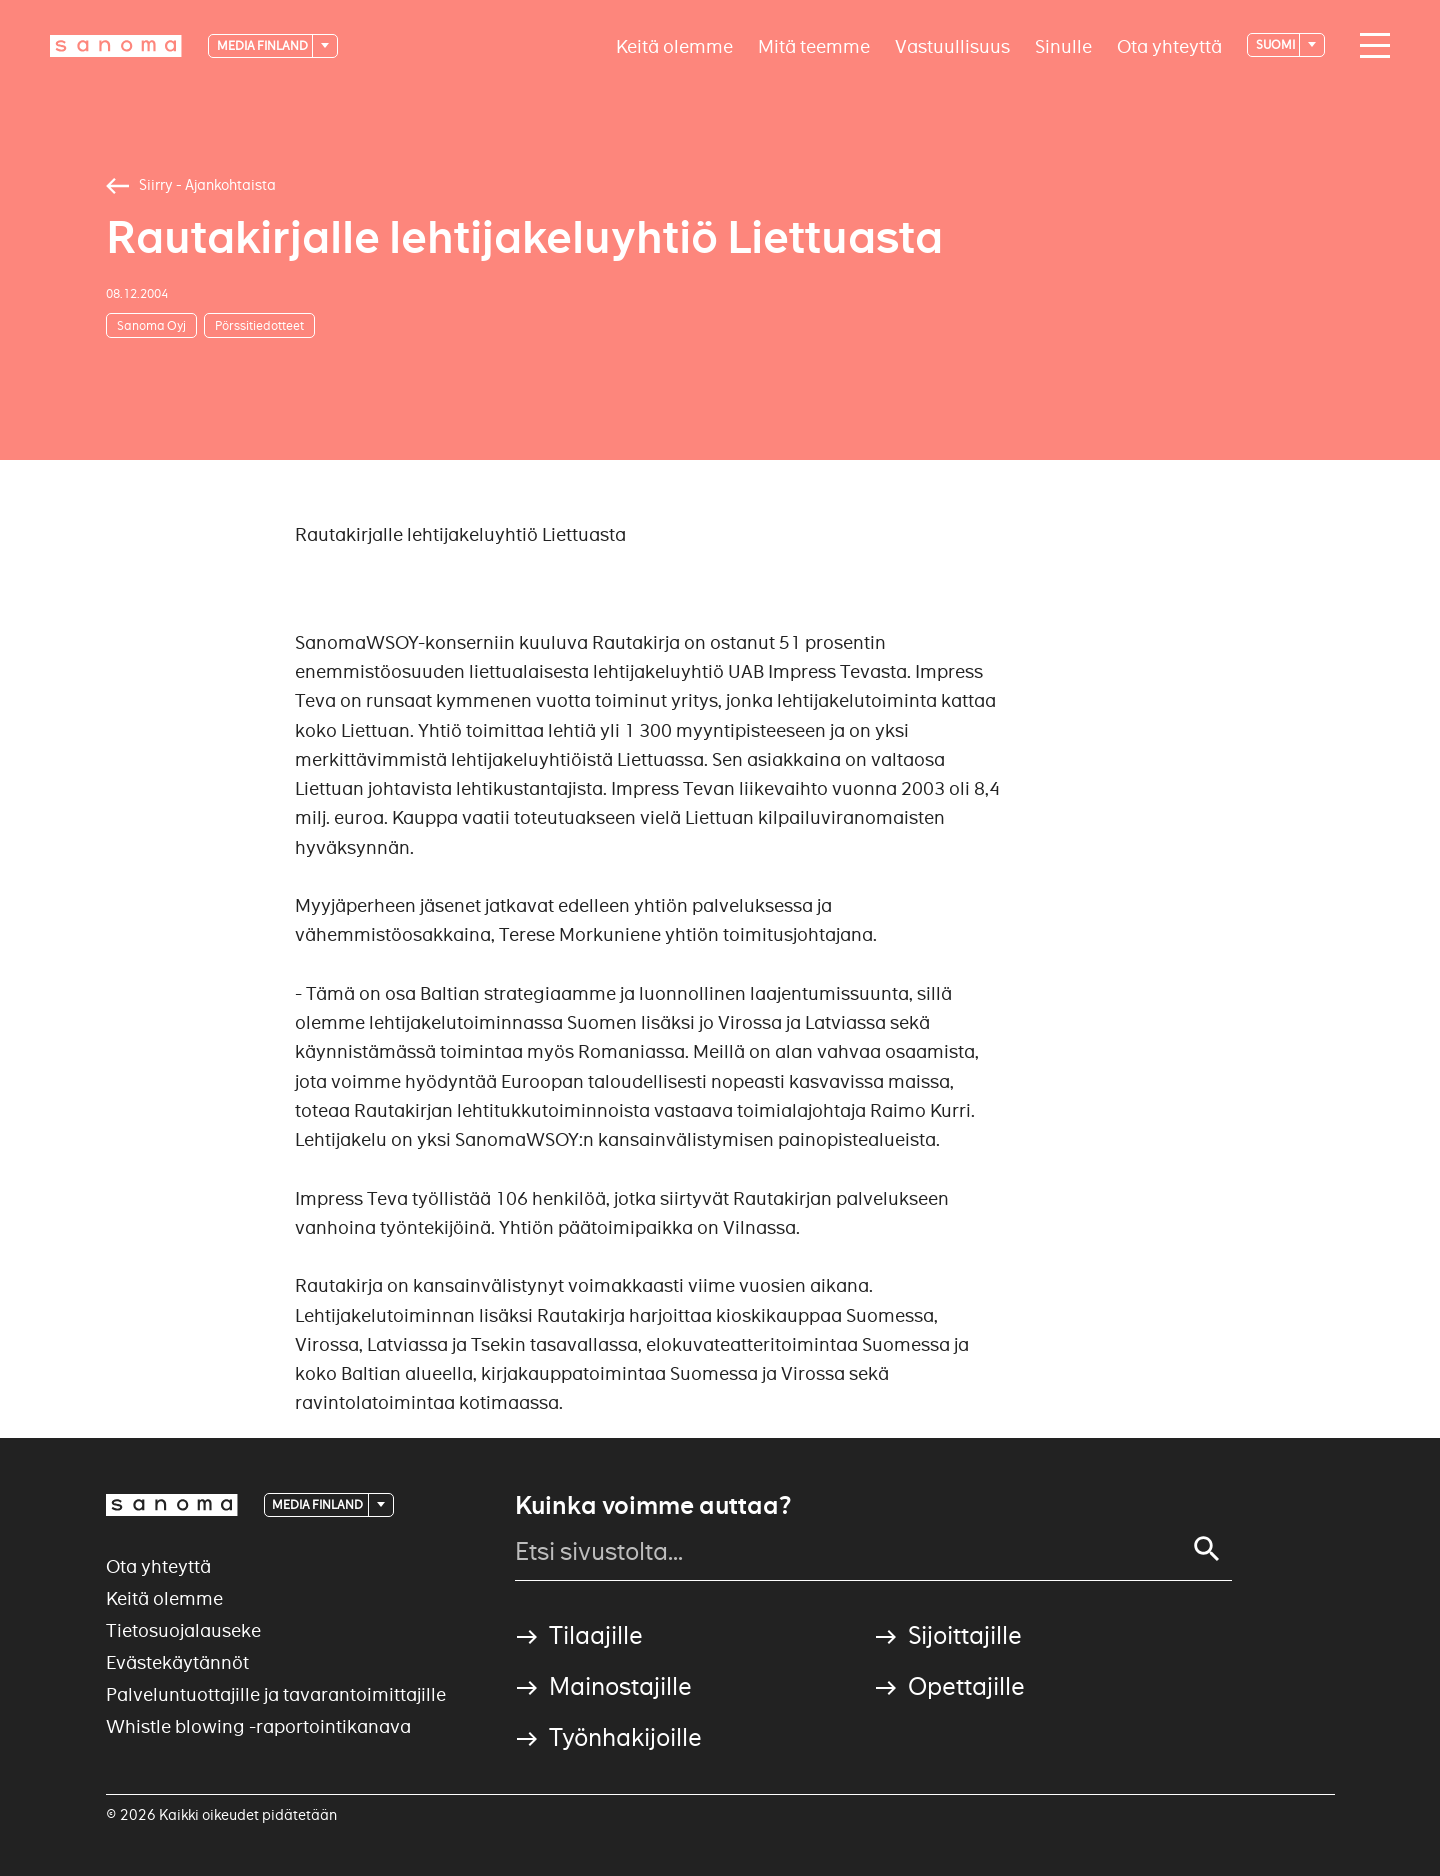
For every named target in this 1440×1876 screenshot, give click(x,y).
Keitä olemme (674, 45)
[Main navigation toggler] (1370, 46)
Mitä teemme (814, 45)
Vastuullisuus (952, 45)
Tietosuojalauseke (183, 1630)
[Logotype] (116, 46)
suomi (1276, 44)
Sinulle (1063, 45)
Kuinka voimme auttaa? (653, 1506)
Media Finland (263, 45)
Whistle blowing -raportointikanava (258, 1726)
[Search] (1207, 1549)
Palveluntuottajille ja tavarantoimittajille (276, 1694)
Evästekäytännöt (177, 1662)
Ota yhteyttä (1169, 45)
